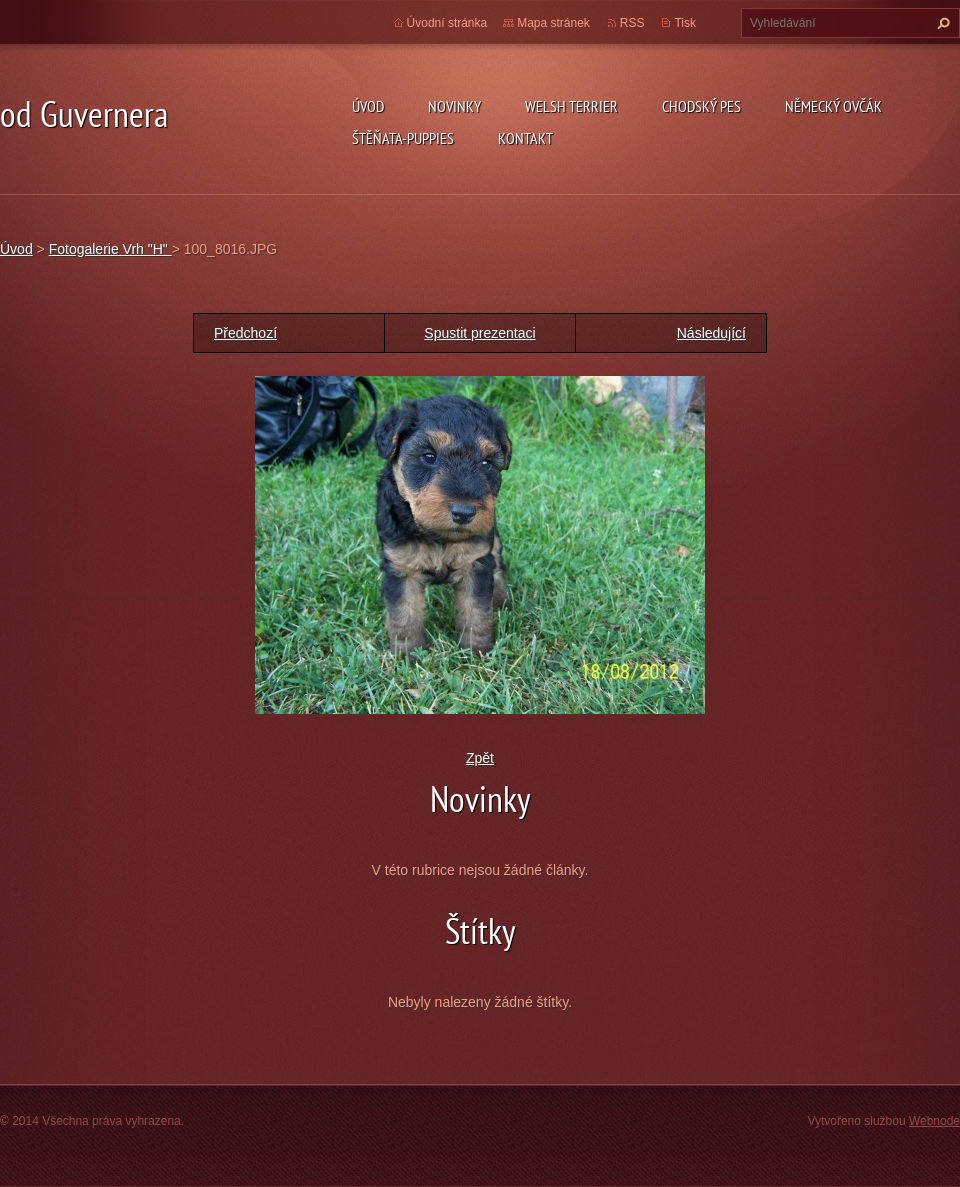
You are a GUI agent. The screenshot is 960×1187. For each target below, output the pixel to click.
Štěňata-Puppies (403, 138)
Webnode (934, 1121)
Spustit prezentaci (479, 333)
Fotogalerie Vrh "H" (110, 249)
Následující (711, 333)
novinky (454, 106)
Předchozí (245, 333)
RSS (632, 23)
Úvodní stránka (447, 23)
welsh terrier (571, 106)
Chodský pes (701, 106)
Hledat (941, 23)
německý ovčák (833, 106)
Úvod (368, 106)
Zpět (480, 758)
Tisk (685, 23)
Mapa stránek (553, 23)
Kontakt (525, 138)
